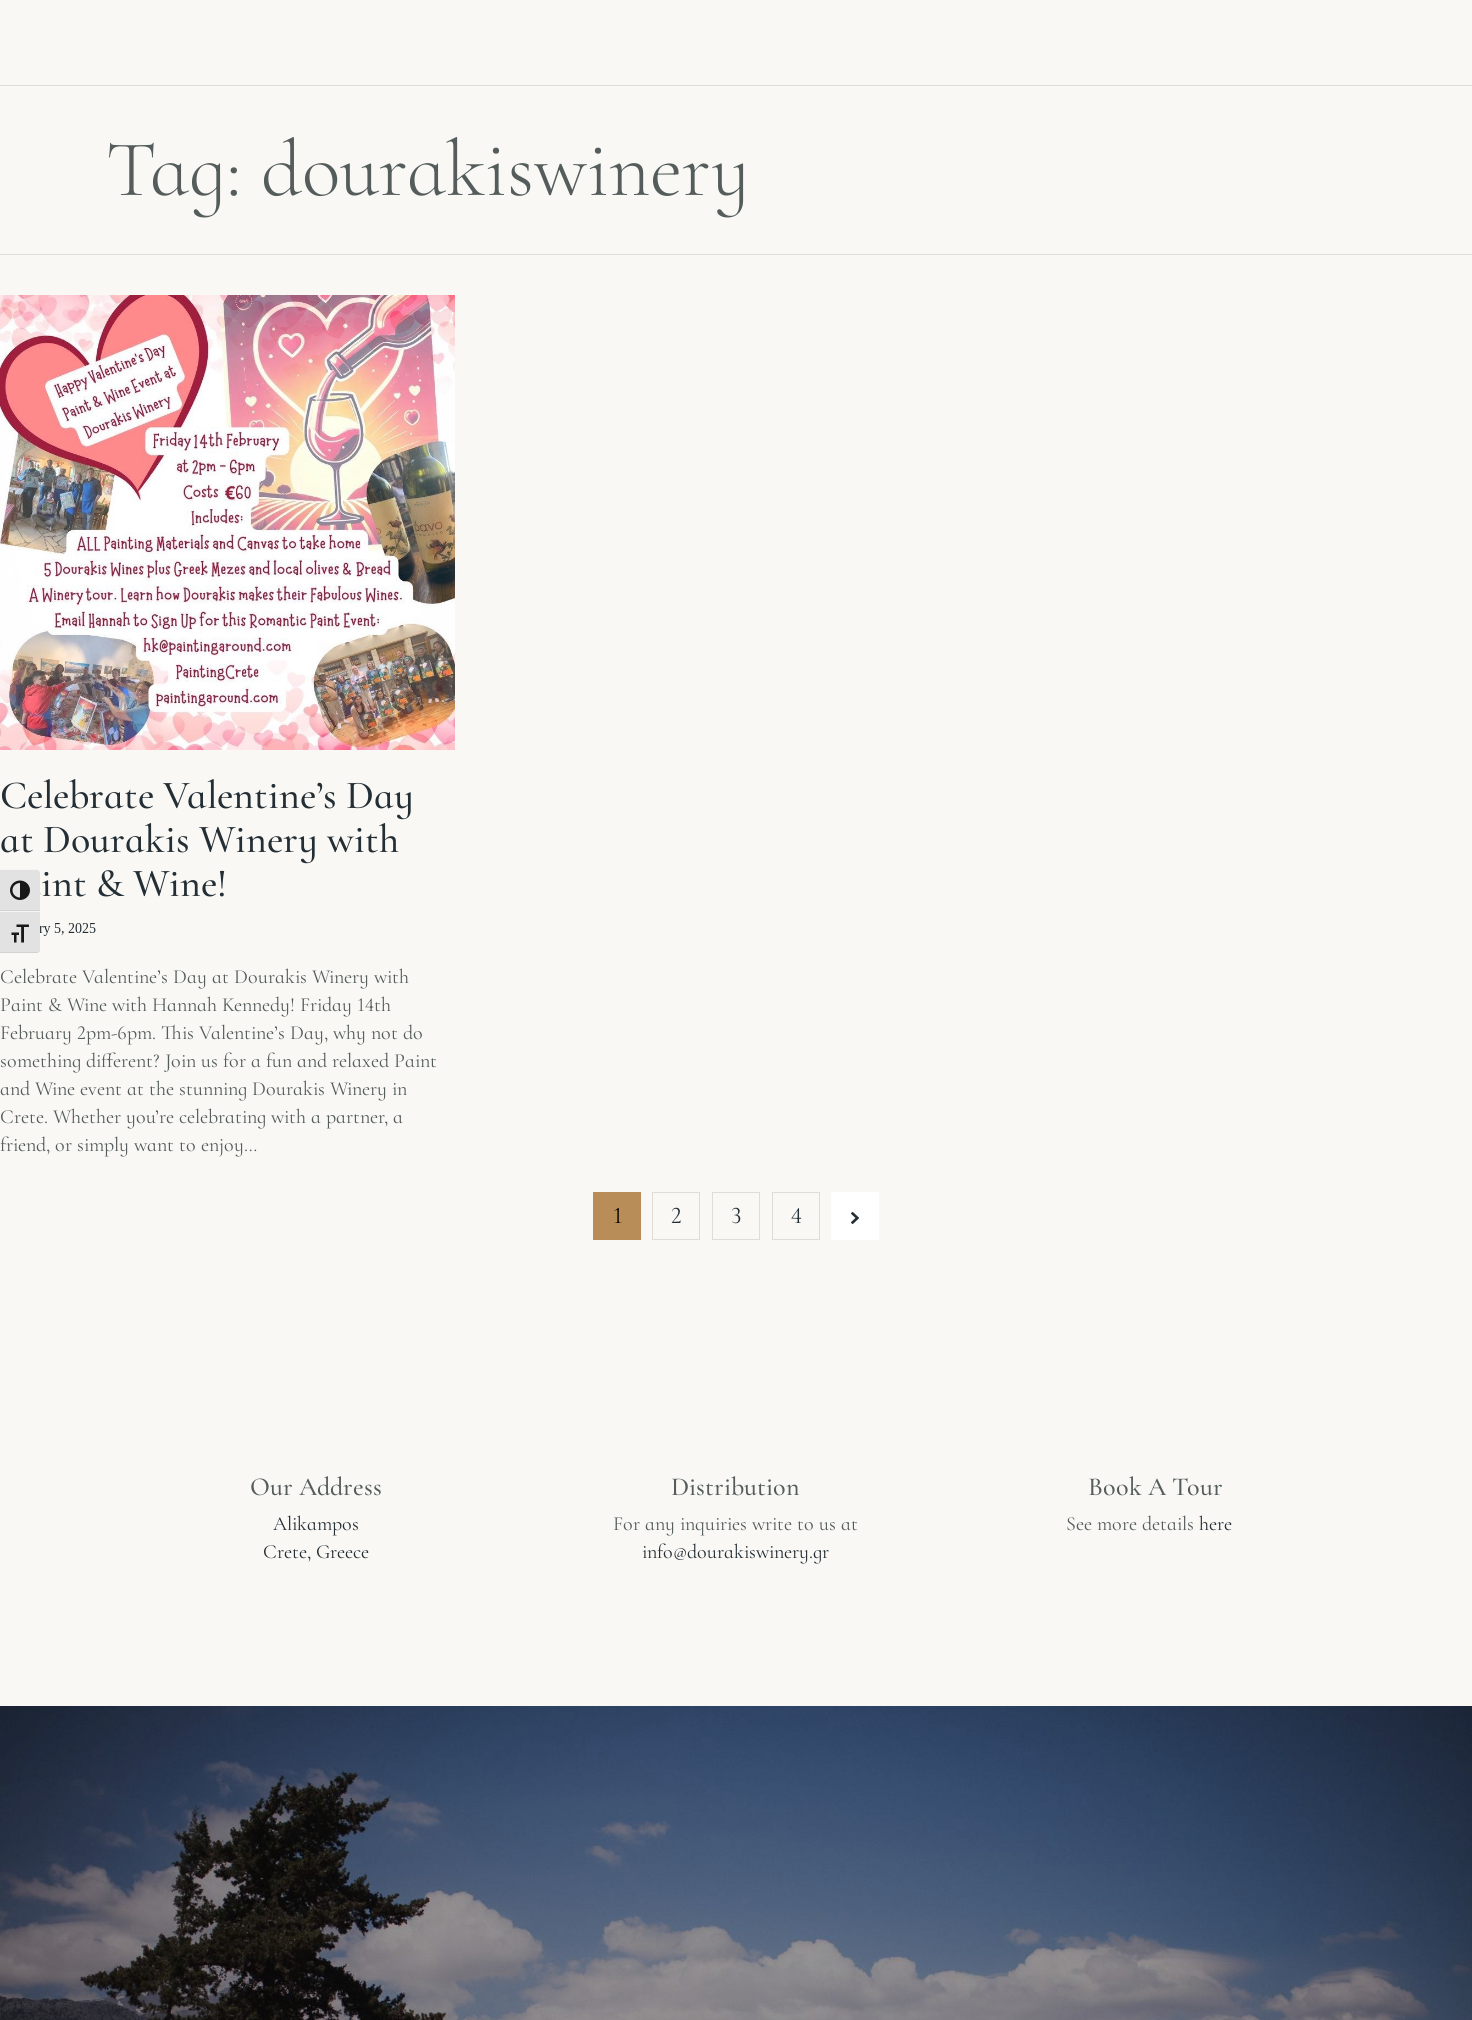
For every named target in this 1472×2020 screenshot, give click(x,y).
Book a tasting (964, 38)
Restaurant (1148, 38)
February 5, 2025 (48, 928)
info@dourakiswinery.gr (735, 1552)
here (1215, 1524)
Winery (251, 38)
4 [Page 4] (796, 1215)
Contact (1301, 38)
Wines (371, 38)
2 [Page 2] (676, 1215)
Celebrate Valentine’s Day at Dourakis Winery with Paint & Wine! (207, 839)
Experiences (518, 38)
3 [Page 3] (736, 1215)
